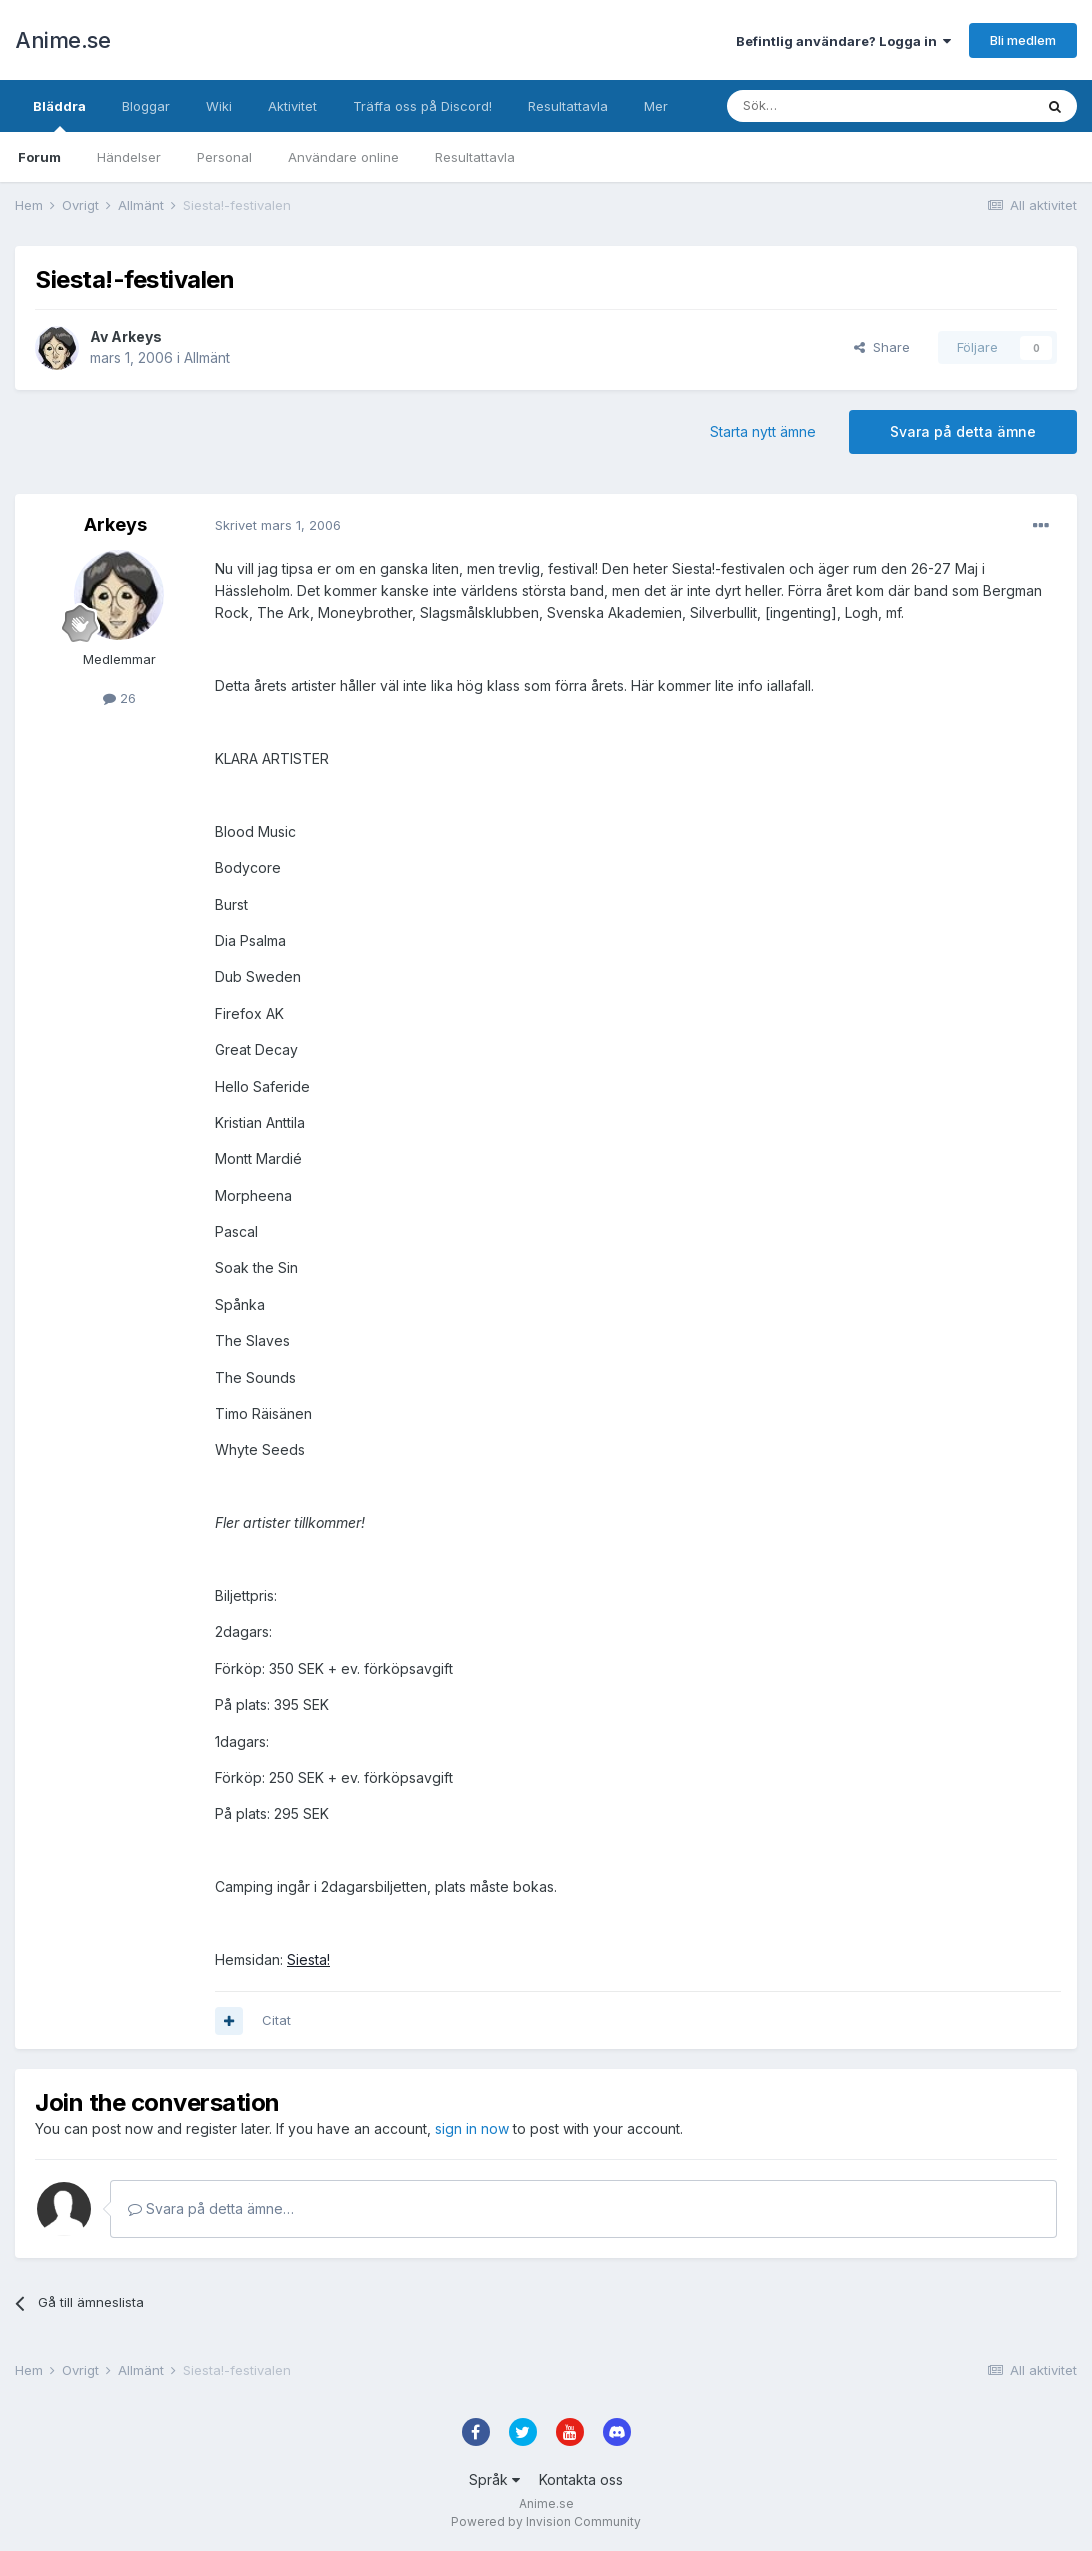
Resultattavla (475, 157)
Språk (494, 2479)
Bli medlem (1023, 40)
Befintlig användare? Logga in (843, 41)
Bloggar (146, 106)
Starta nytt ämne (763, 431)
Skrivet (278, 525)
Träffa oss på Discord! (422, 106)
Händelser (129, 157)
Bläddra (59, 115)
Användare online (343, 157)
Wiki (219, 106)
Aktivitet (292, 106)
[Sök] (826, 106)
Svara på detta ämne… (211, 2208)
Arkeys (136, 336)
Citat (276, 2020)
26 (119, 698)
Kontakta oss (581, 2479)
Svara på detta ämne (963, 431)
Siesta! (308, 1959)
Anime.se (62, 40)
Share (882, 347)
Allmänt (207, 357)
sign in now (472, 2128)
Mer (656, 106)
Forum (39, 157)
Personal (224, 157)
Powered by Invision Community (546, 2521)
